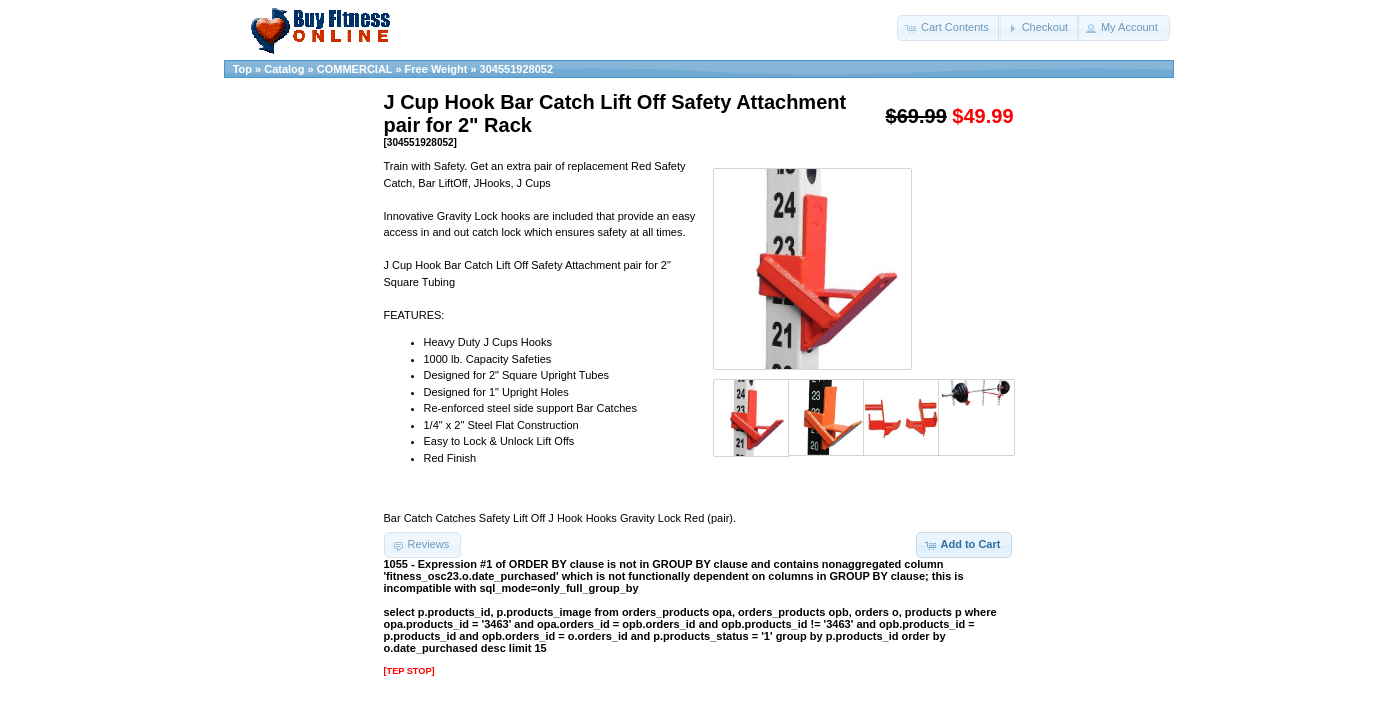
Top (242, 69)
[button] (949, 28)
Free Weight (436, 69)
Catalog (284, 69)
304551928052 (516, 69)
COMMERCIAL (355, 69)
